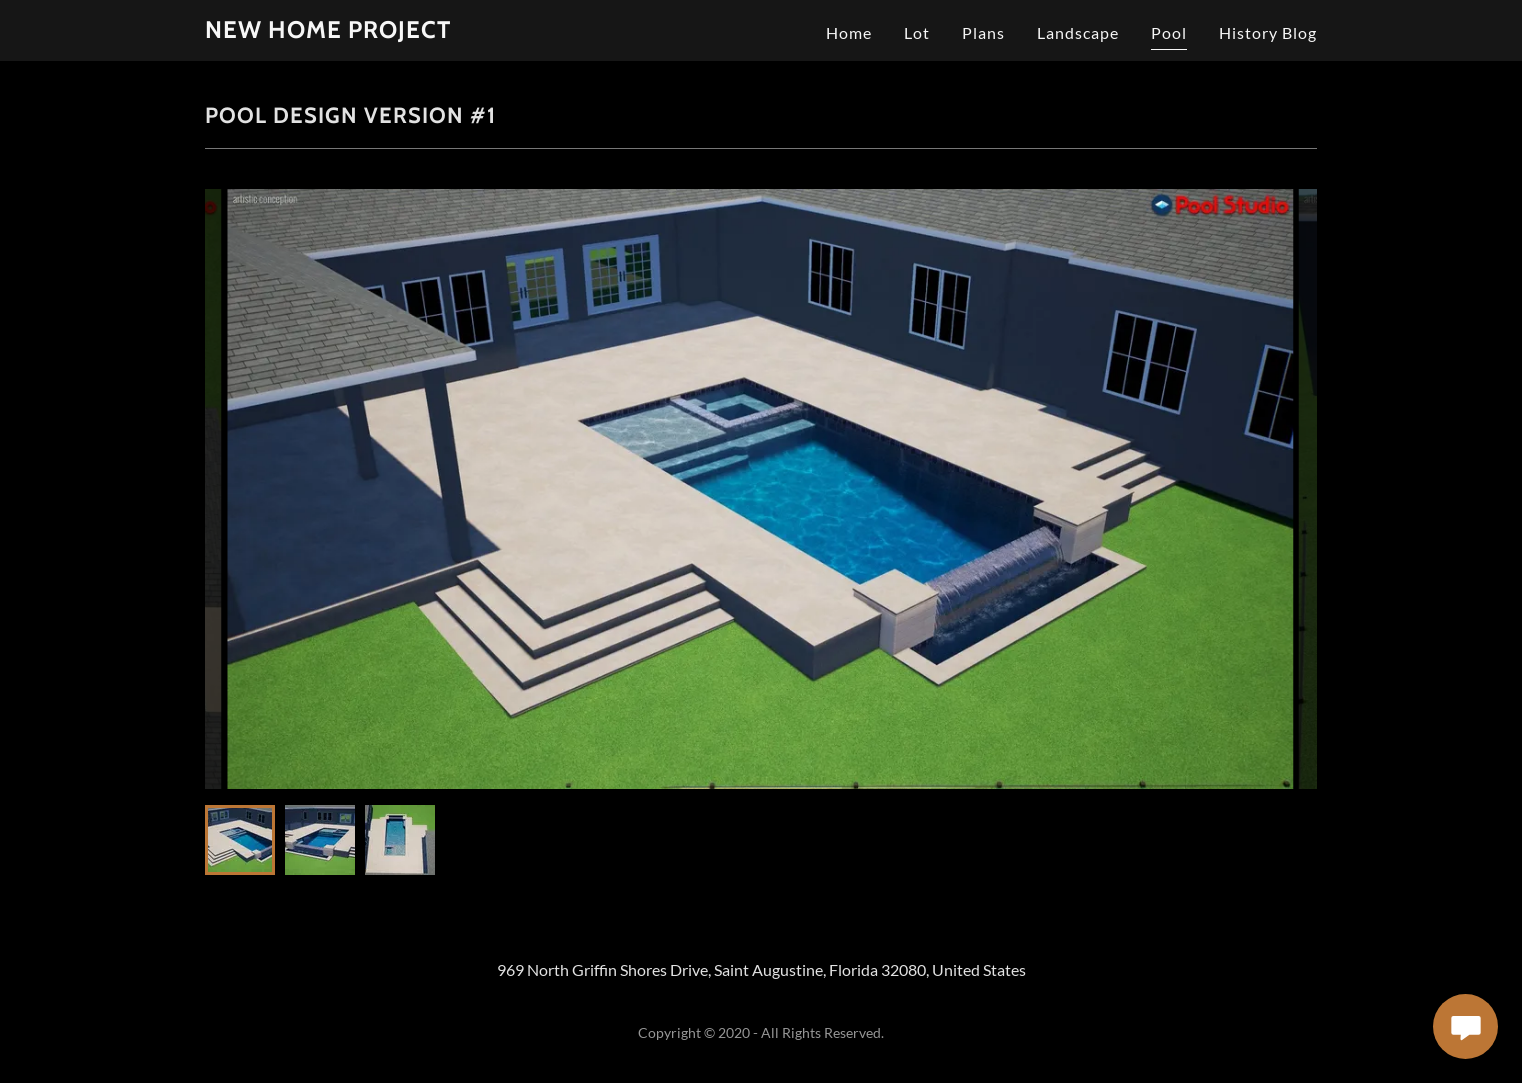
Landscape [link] (1078, 32)
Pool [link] (1169, 32)
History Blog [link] (1268, 32)
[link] (328, 31)
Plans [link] (983, 32)
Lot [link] (917, 32)
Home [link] (849, 32)
